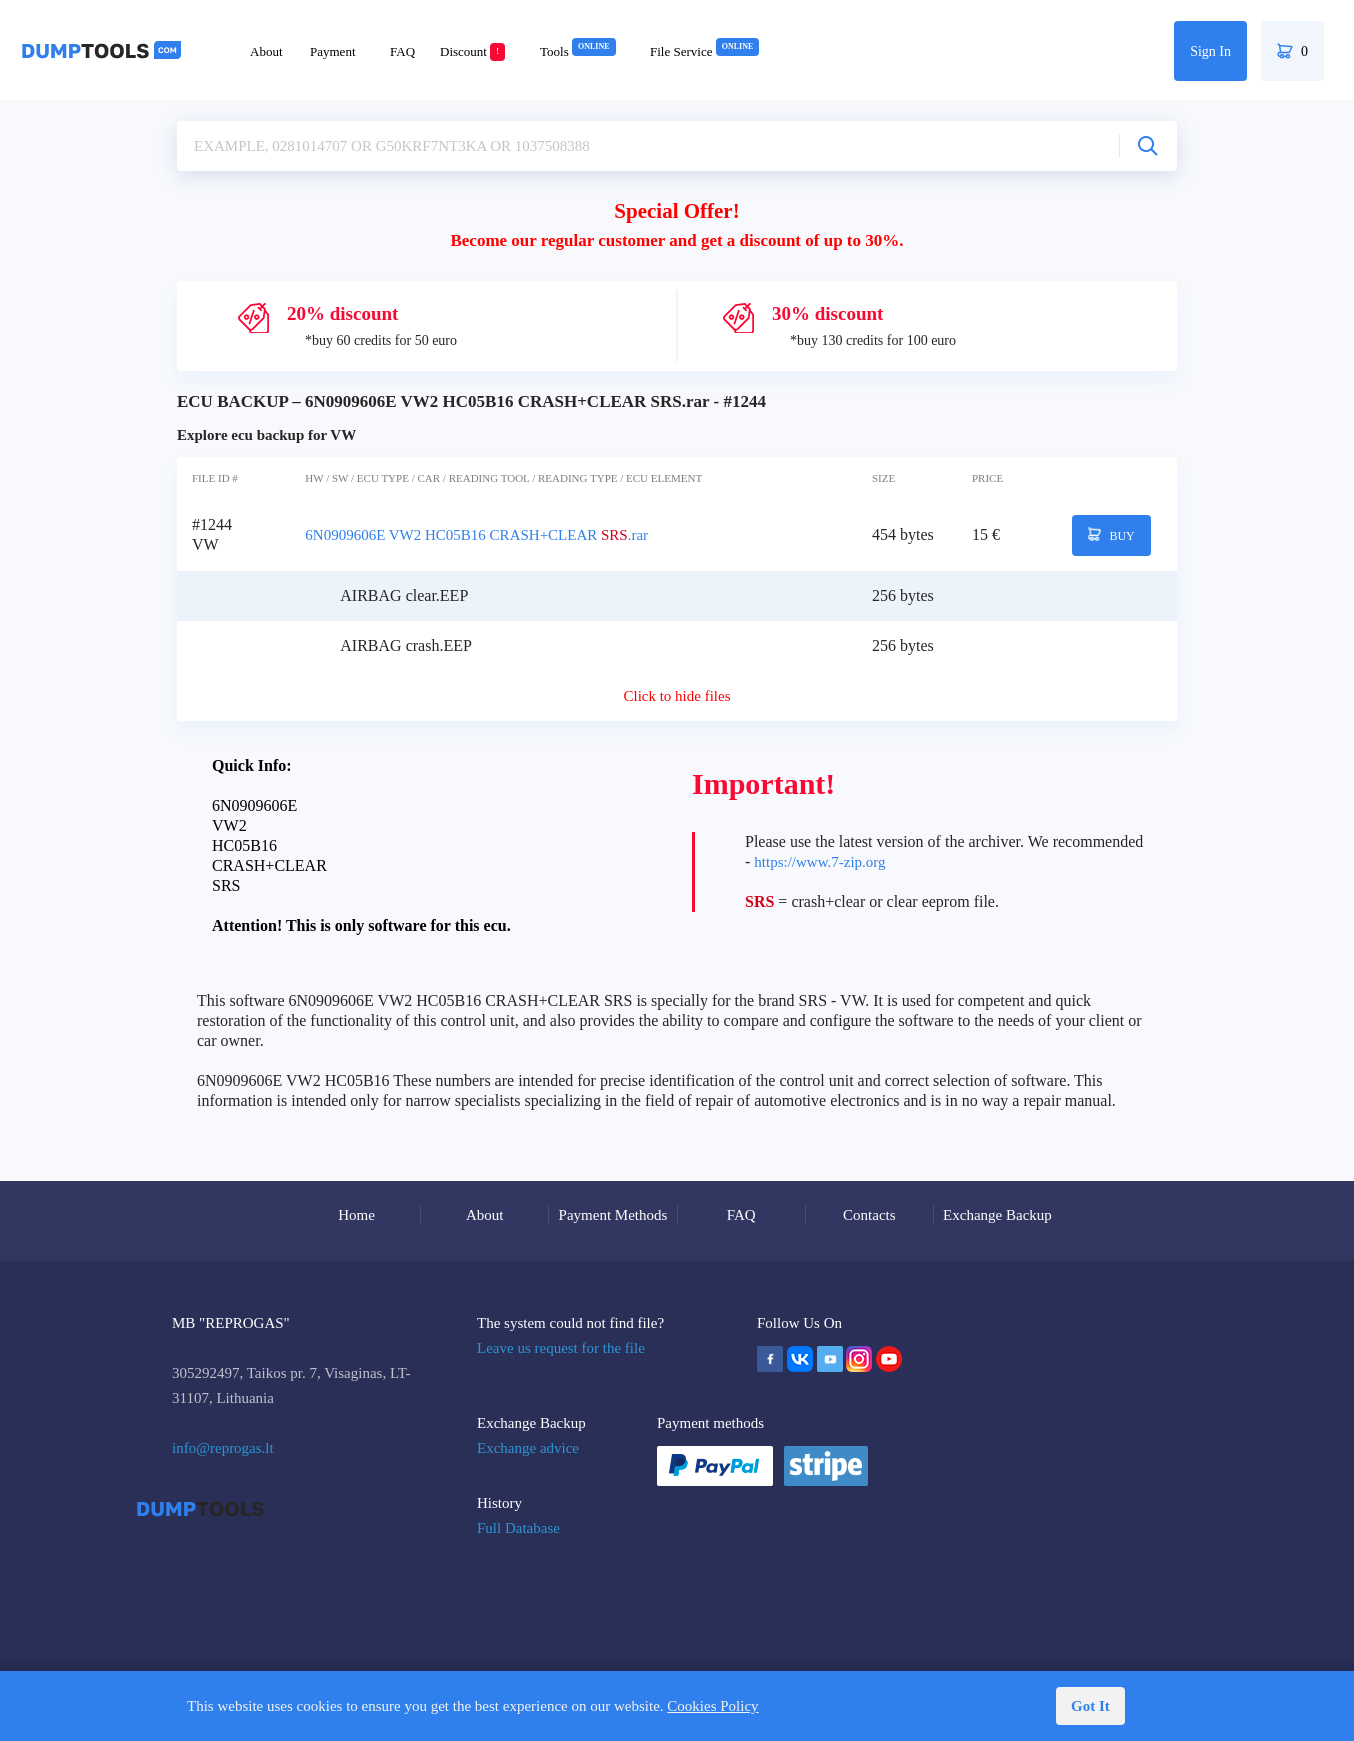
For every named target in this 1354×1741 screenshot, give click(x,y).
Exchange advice (528, 1448)
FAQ (402, 51)
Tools (578, 51)
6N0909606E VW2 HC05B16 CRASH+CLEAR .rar (476, 535)
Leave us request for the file (561, 1348)
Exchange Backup (997, 1215)
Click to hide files (676, 696)
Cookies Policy (712, 1706)
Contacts (869, 1215)
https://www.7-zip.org (819, 862)
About (266, 51)
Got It (1090, 1706)
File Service (704, 51)
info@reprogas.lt (223, 1448)
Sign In (1210, 51)
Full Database (518, 1528)
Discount (472, 51)
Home (356, 1215)
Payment (333, 51)
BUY (1111, 535)
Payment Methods (613, 1215)
